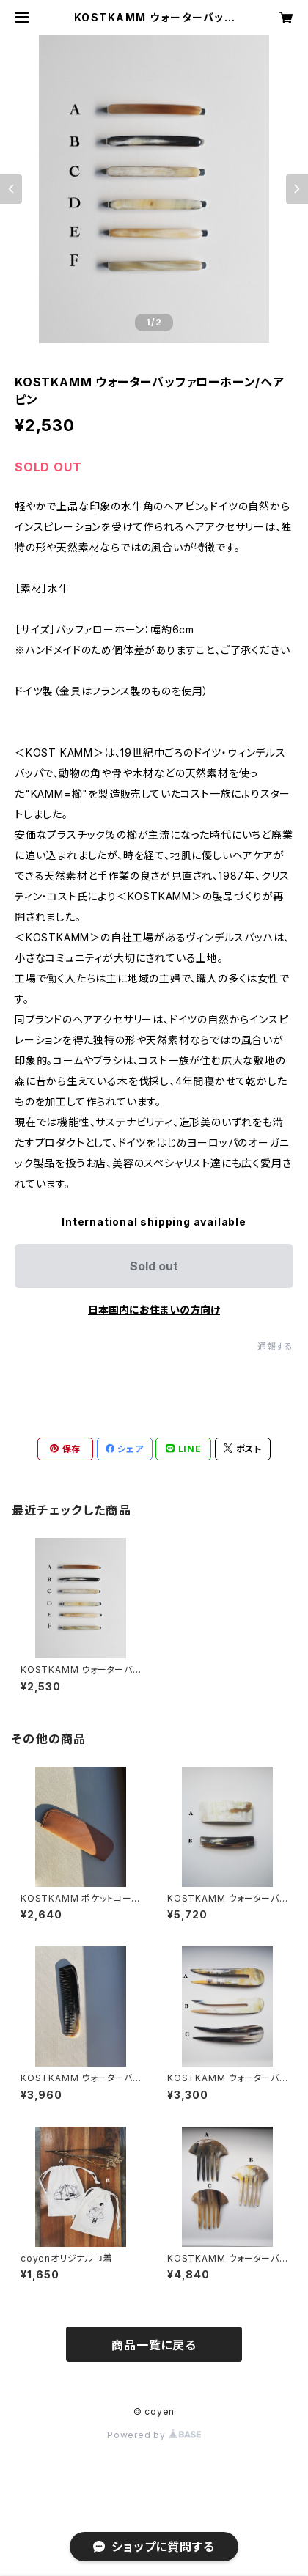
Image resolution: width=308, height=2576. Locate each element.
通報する (275, 1346)
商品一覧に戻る (154, 2345)
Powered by (154, 2434)
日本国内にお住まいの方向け (154, 1309)
